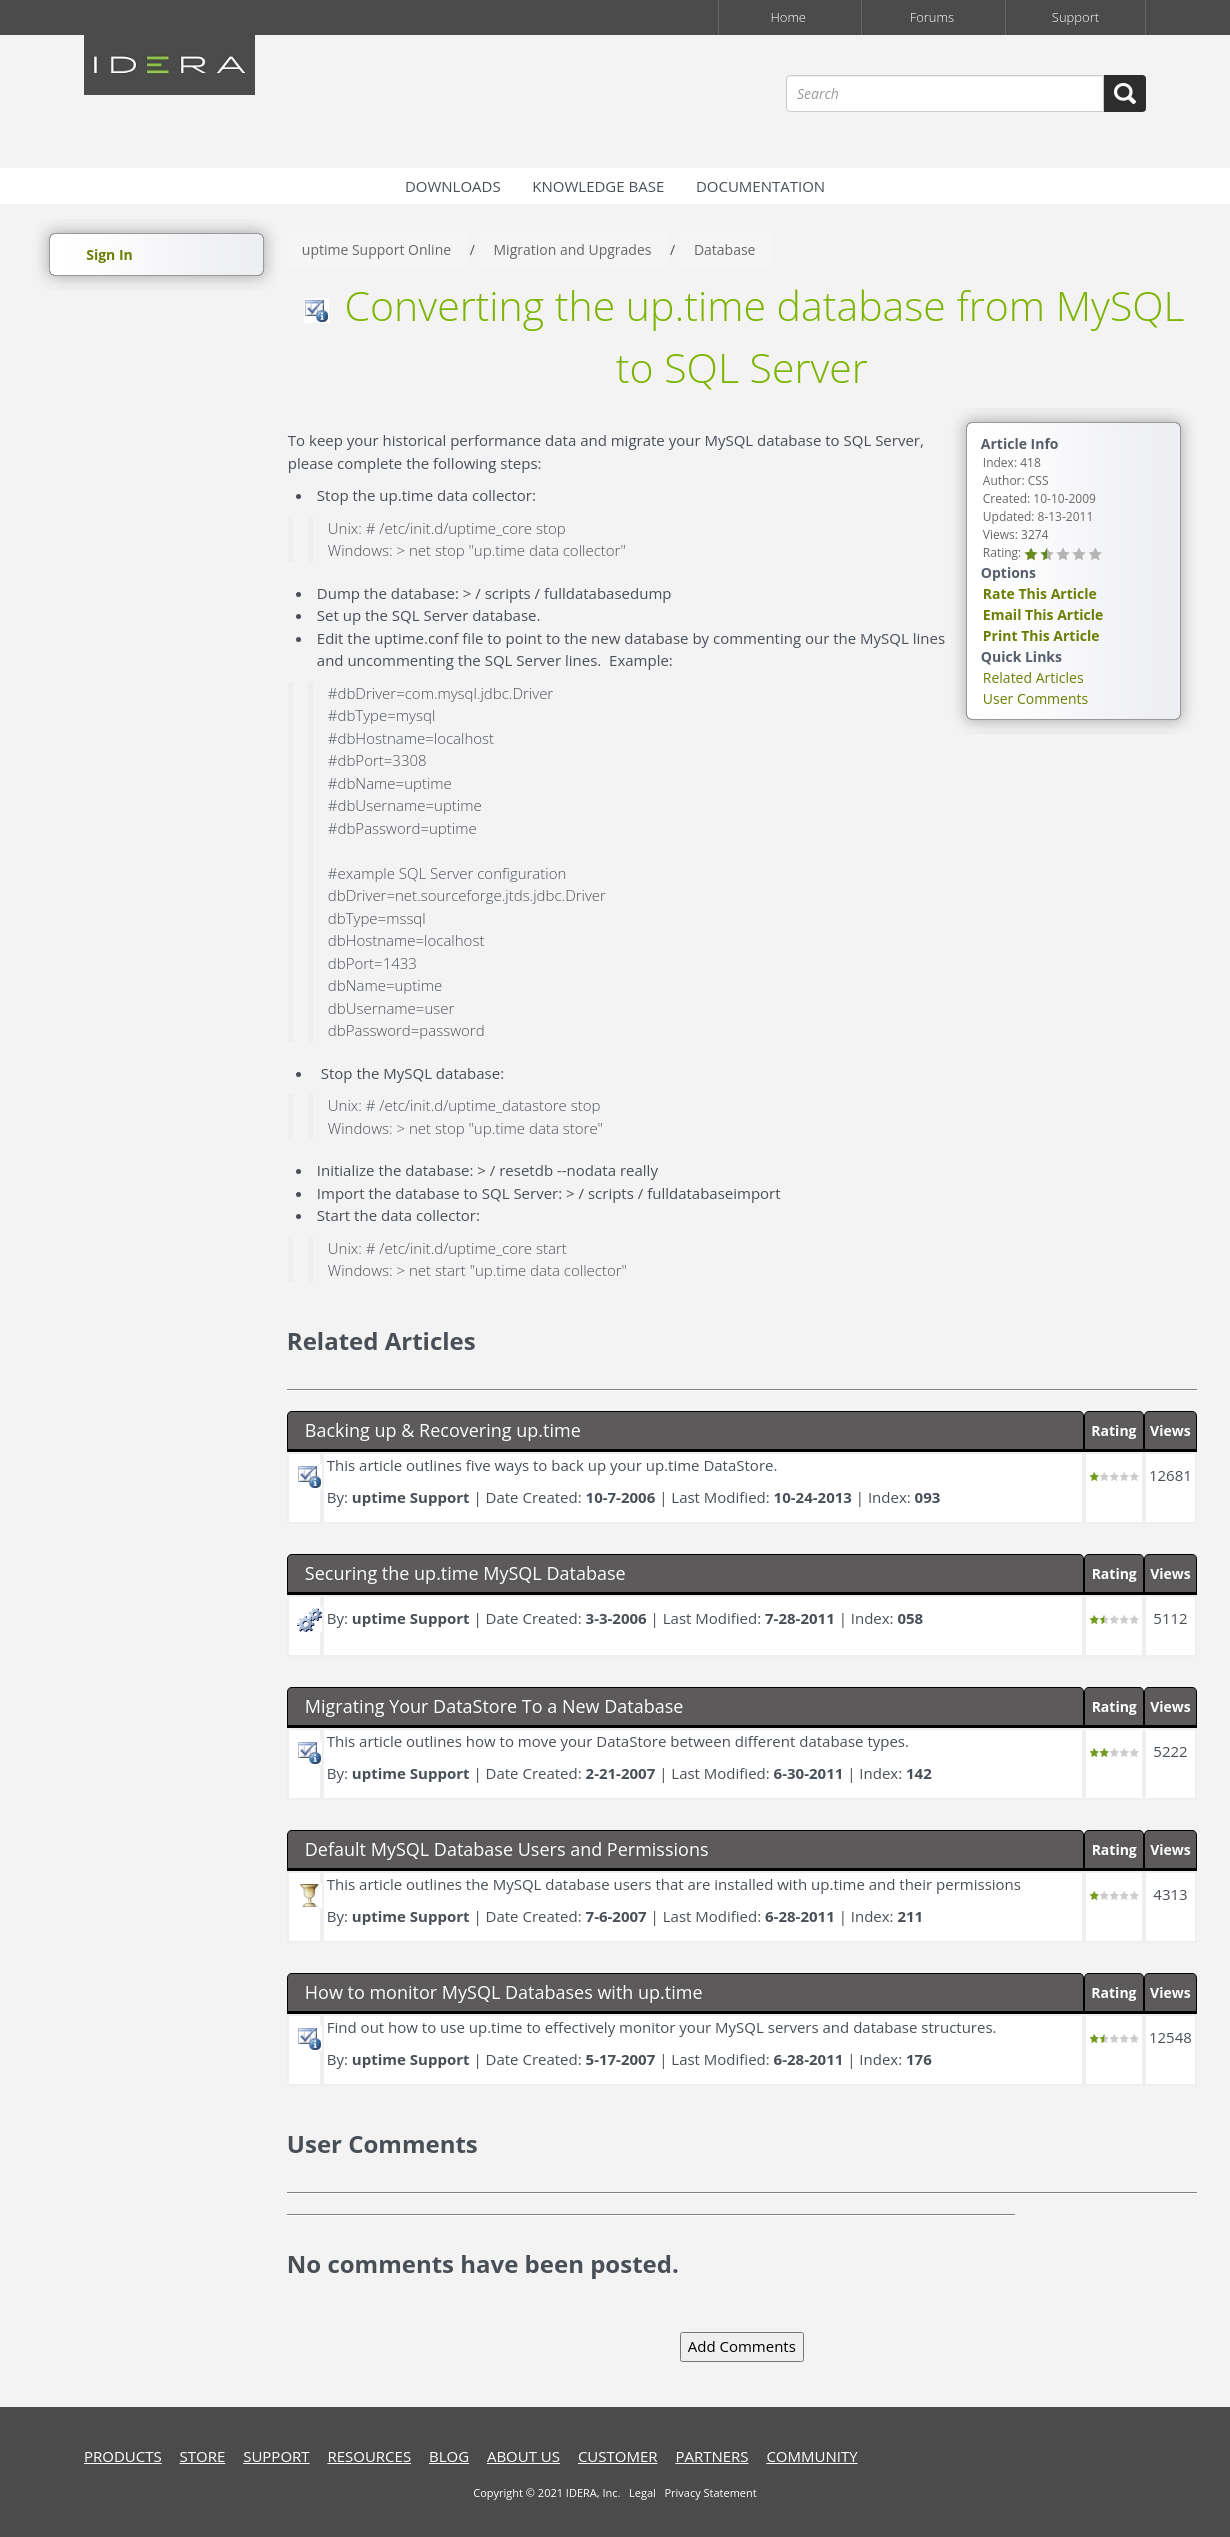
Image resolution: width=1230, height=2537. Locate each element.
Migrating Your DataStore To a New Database (494, 1706)
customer (618, 2456)
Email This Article (1043, 614)
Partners (711, 2456)
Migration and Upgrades (573, 249)
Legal (642, 2492)
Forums (932, 17)
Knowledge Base (598, 186)
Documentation (760, 186)
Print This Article (1041, 635)
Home (788, 17)
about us (523, 2456)
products (123, 2456)
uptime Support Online (376, 249)
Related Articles (1033, 677)
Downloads (453, 186)
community (811, 2456)
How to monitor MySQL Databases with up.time (504, 1992)
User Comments (1035, 698)
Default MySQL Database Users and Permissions (507, 1849)
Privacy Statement (710, 2492)
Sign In (109, 254)
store (203, 2456)
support (276, 2456)
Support (1075, 17)
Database (725, 249)
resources (369, 2456)
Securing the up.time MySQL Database (465, 1573)
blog (449, 2456)
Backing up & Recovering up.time (443, 1430)
